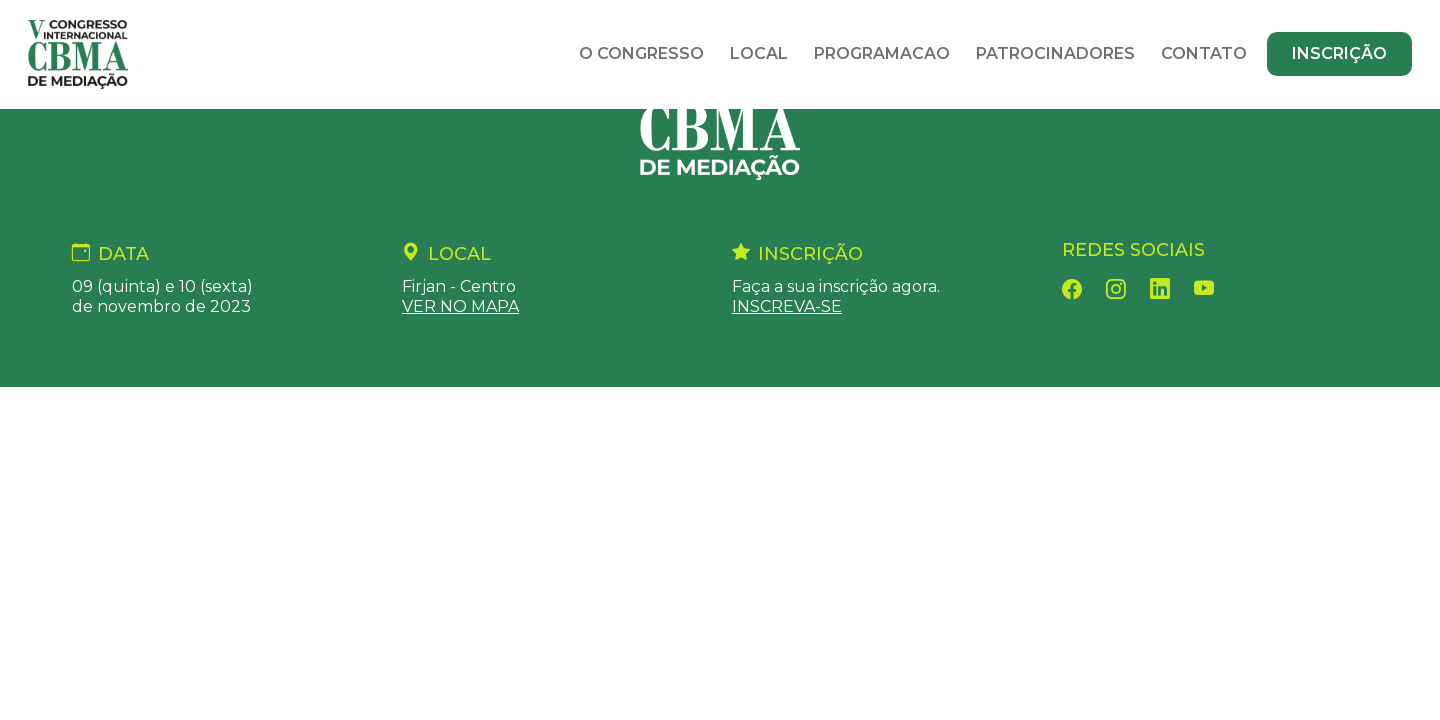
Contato (1204, 53)
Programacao (882, 53)
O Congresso (641, 53)
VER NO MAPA (460, 306)
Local (759, 53)
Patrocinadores (1055, 53)
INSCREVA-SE (787, 306)
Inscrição (1339, 53)
